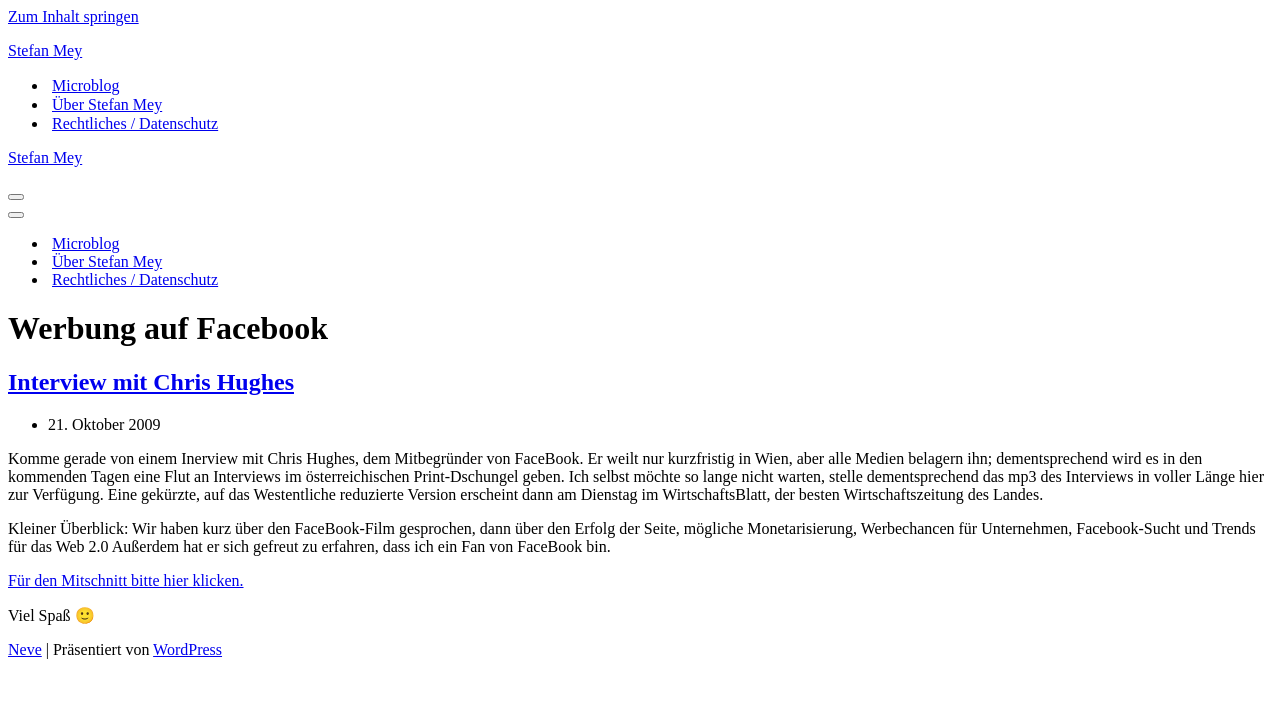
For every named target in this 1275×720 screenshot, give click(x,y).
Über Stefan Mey (107, 104)
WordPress (187, 649)
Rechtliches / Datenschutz (135, 123)
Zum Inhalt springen (73, 16)
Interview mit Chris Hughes (151, 382)
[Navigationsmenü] (16, 197)
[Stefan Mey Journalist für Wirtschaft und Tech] (637, 51)
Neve (25, 649)
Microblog (86, 85)
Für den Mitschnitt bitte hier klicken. (126, 580)
